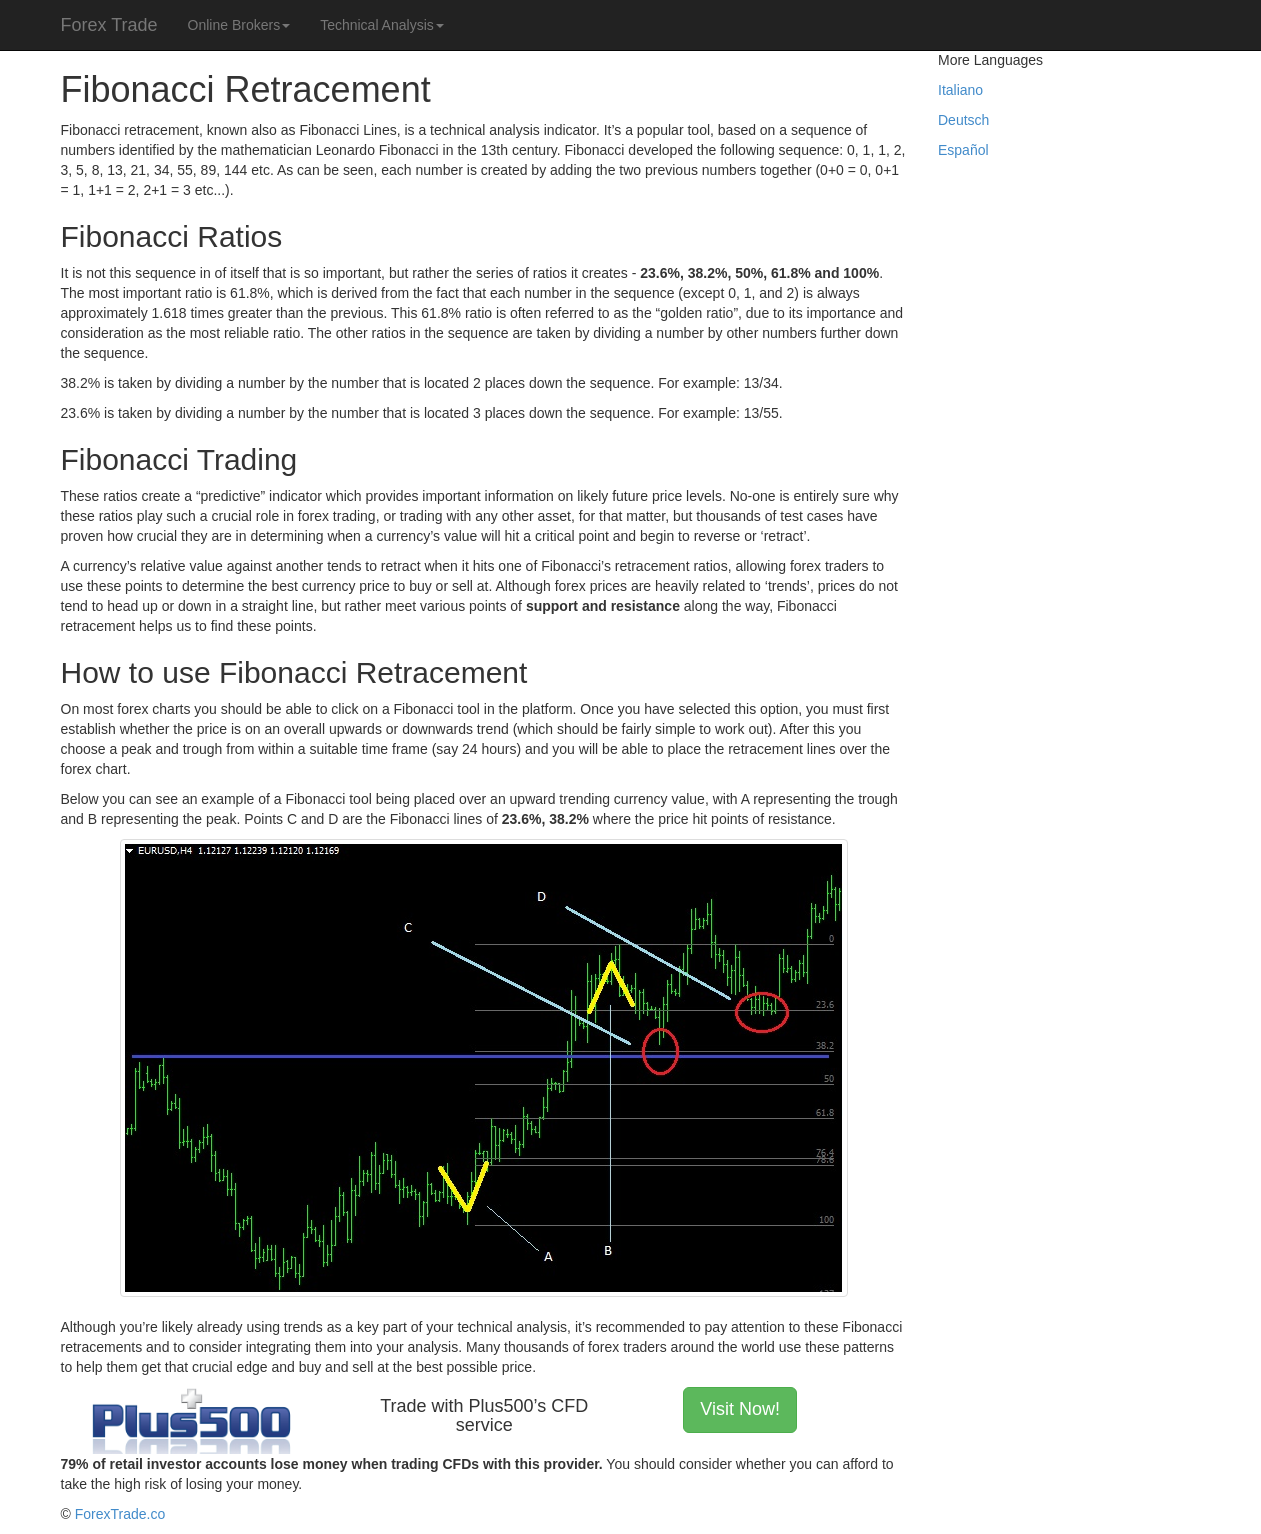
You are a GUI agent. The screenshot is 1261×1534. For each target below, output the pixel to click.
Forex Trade (109, 25)
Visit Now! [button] (740, 1409)
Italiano (960, 90)
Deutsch (963, 120)
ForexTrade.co (120, 1514)
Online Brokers (239, 25)
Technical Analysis (382, 25)
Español (963, 150)
